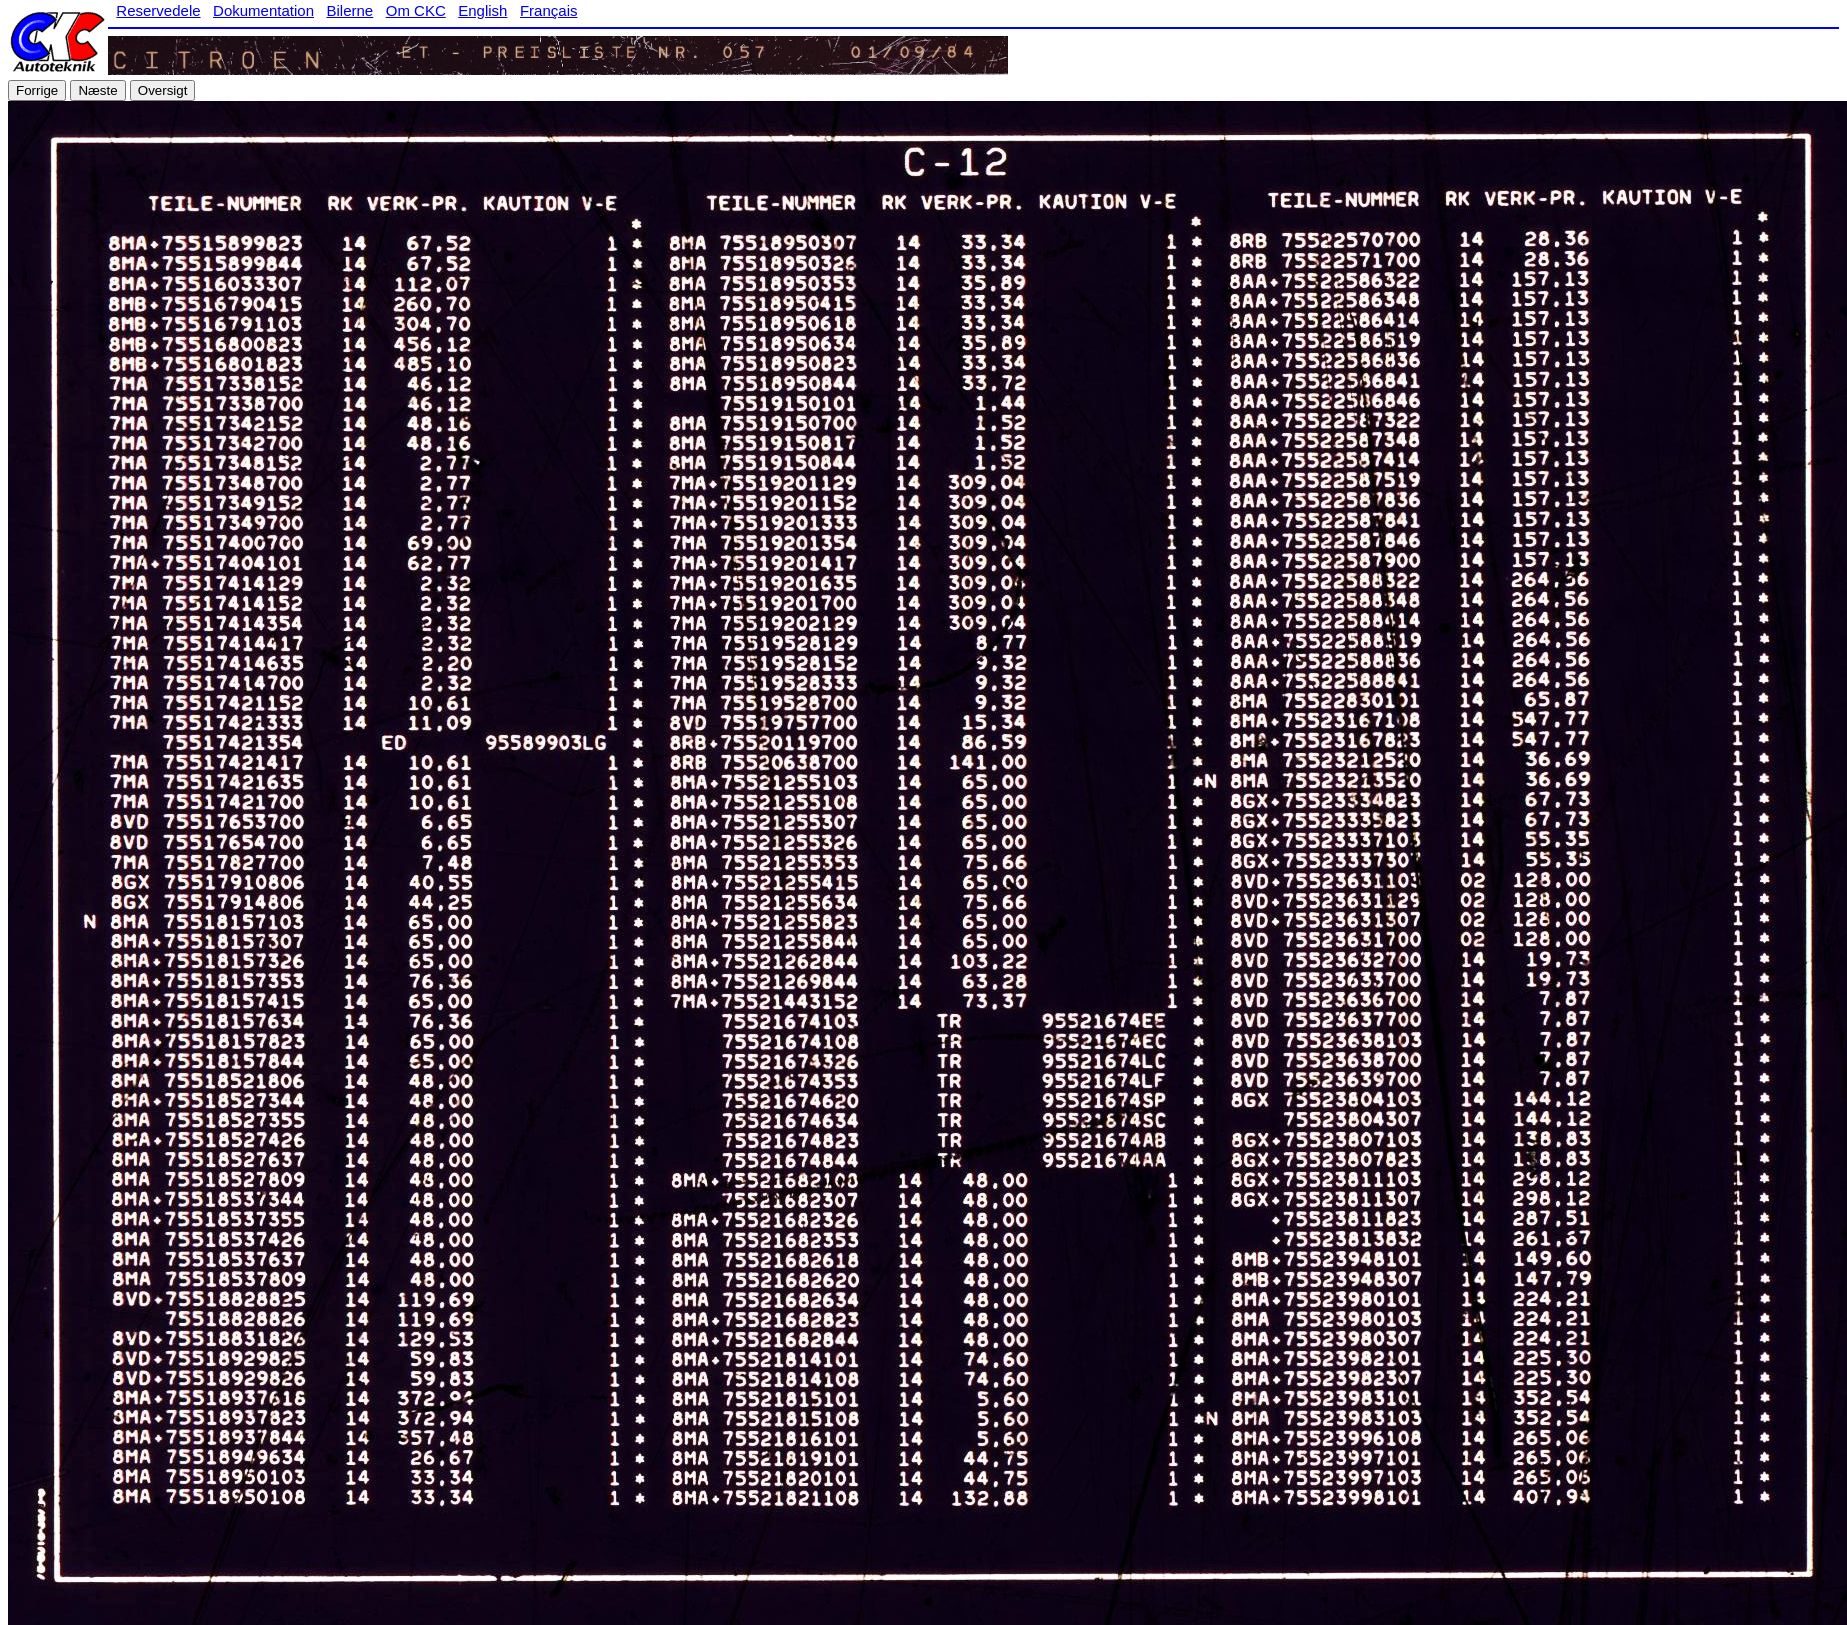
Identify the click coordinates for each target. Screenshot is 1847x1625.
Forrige (37, 90)
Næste (97, 90)
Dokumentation (263, 10)
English (482, 10)
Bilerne (350, 10)
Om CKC (416, 10)
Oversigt (163, 90)
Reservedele (158, 10)
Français (549, 10)
